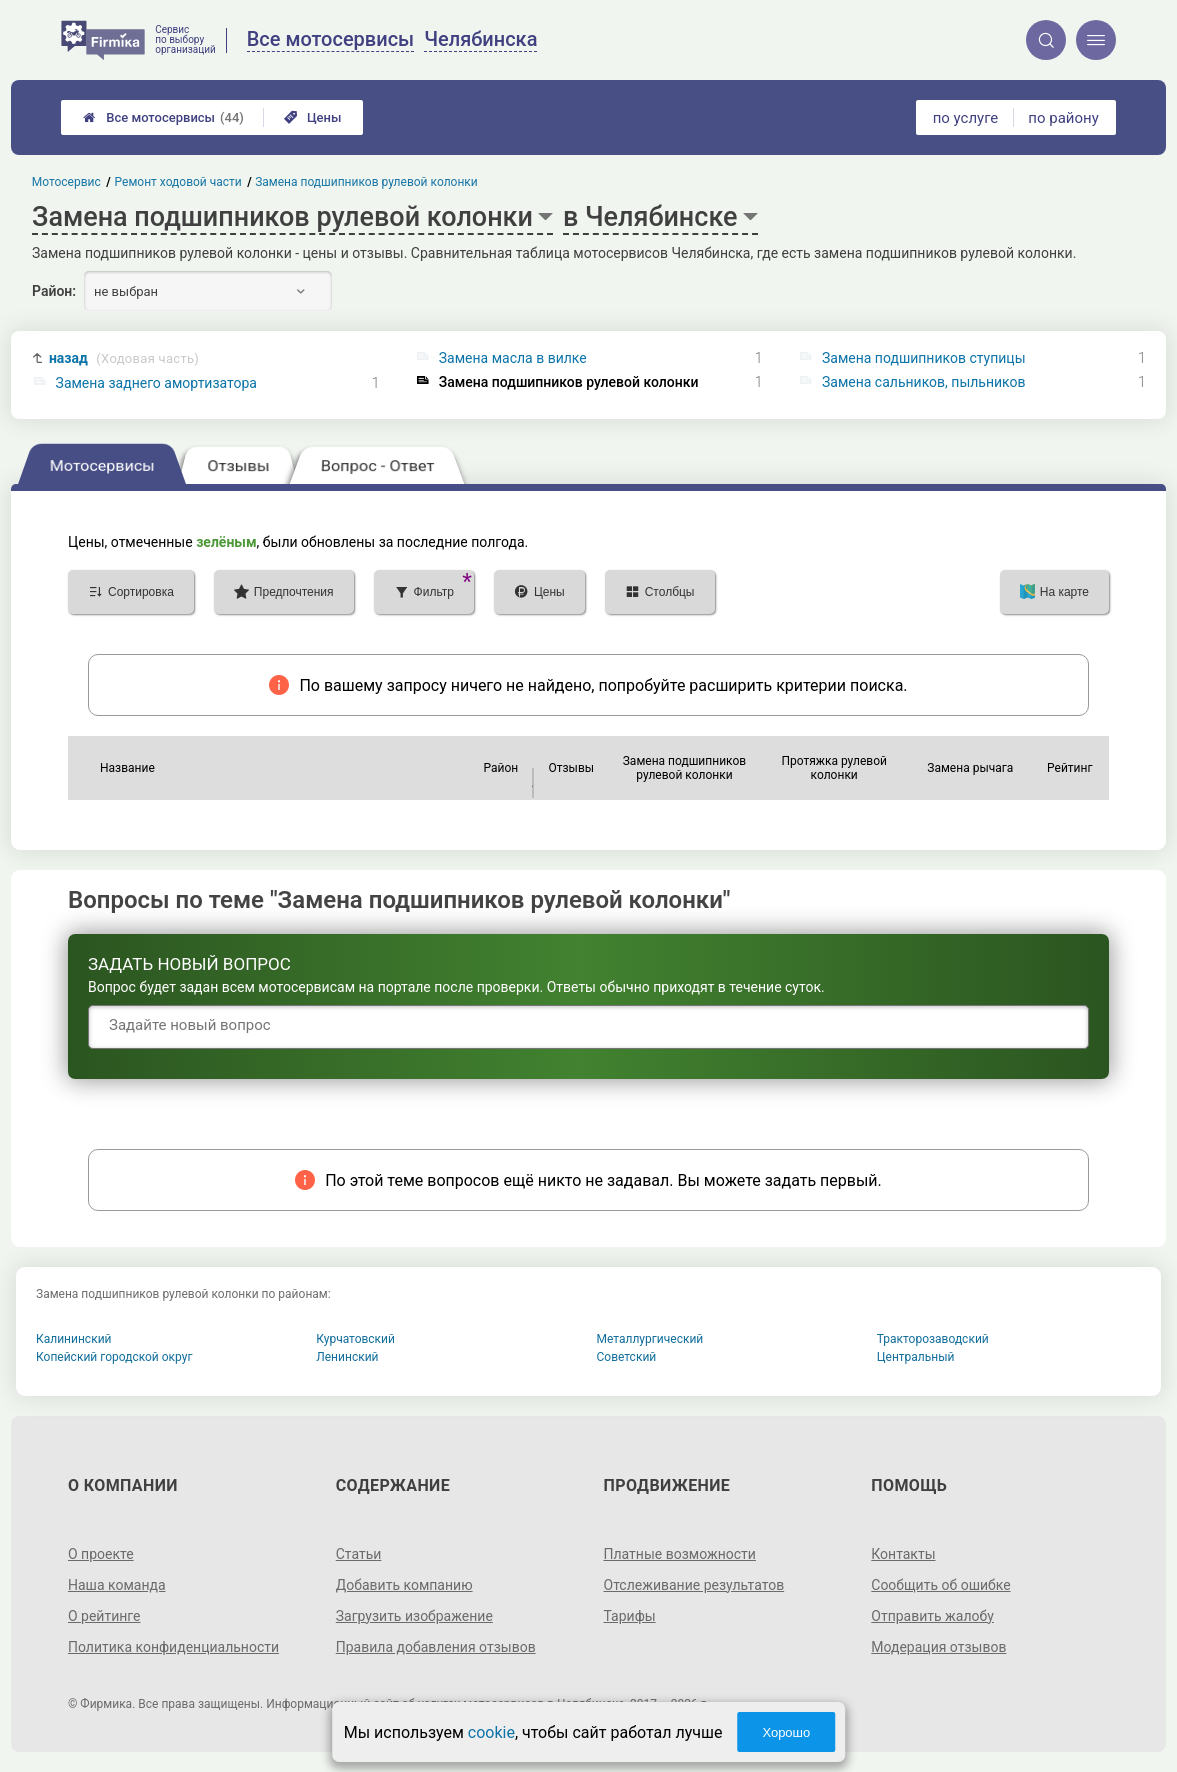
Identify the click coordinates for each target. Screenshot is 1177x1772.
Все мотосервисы (163, 117)
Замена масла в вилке (513, 358)
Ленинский (347, 1357)
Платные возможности (680, 1554)
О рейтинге (104, 1616)
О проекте (101, 1554)
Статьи (359, 1554)
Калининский (74, 1339)
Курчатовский (355, 1339)
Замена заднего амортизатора (156, 383)
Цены (313, 117)
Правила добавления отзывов (436, 1647)
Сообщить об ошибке (940, 1585)
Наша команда (117, 1585)
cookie (491, 1732)
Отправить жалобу (932, 1616)
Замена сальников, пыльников (924, 382)
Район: (54, 291)
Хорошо (786, 1732)
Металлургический (650, 1339)
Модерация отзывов (938, 1647)
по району (1063, 118)
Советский (627, 1357)
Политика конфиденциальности (173, 1647)
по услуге (966, 118)
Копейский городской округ (114, 1357)
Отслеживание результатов (694, 1585)
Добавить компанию (404, 1585)
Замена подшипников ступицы (924, 358)
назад (124, 358)
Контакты (903, 1554)
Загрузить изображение (414, 1616)
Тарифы (630, 1616)
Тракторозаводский (933, 1339)
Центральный (916, 1357)
